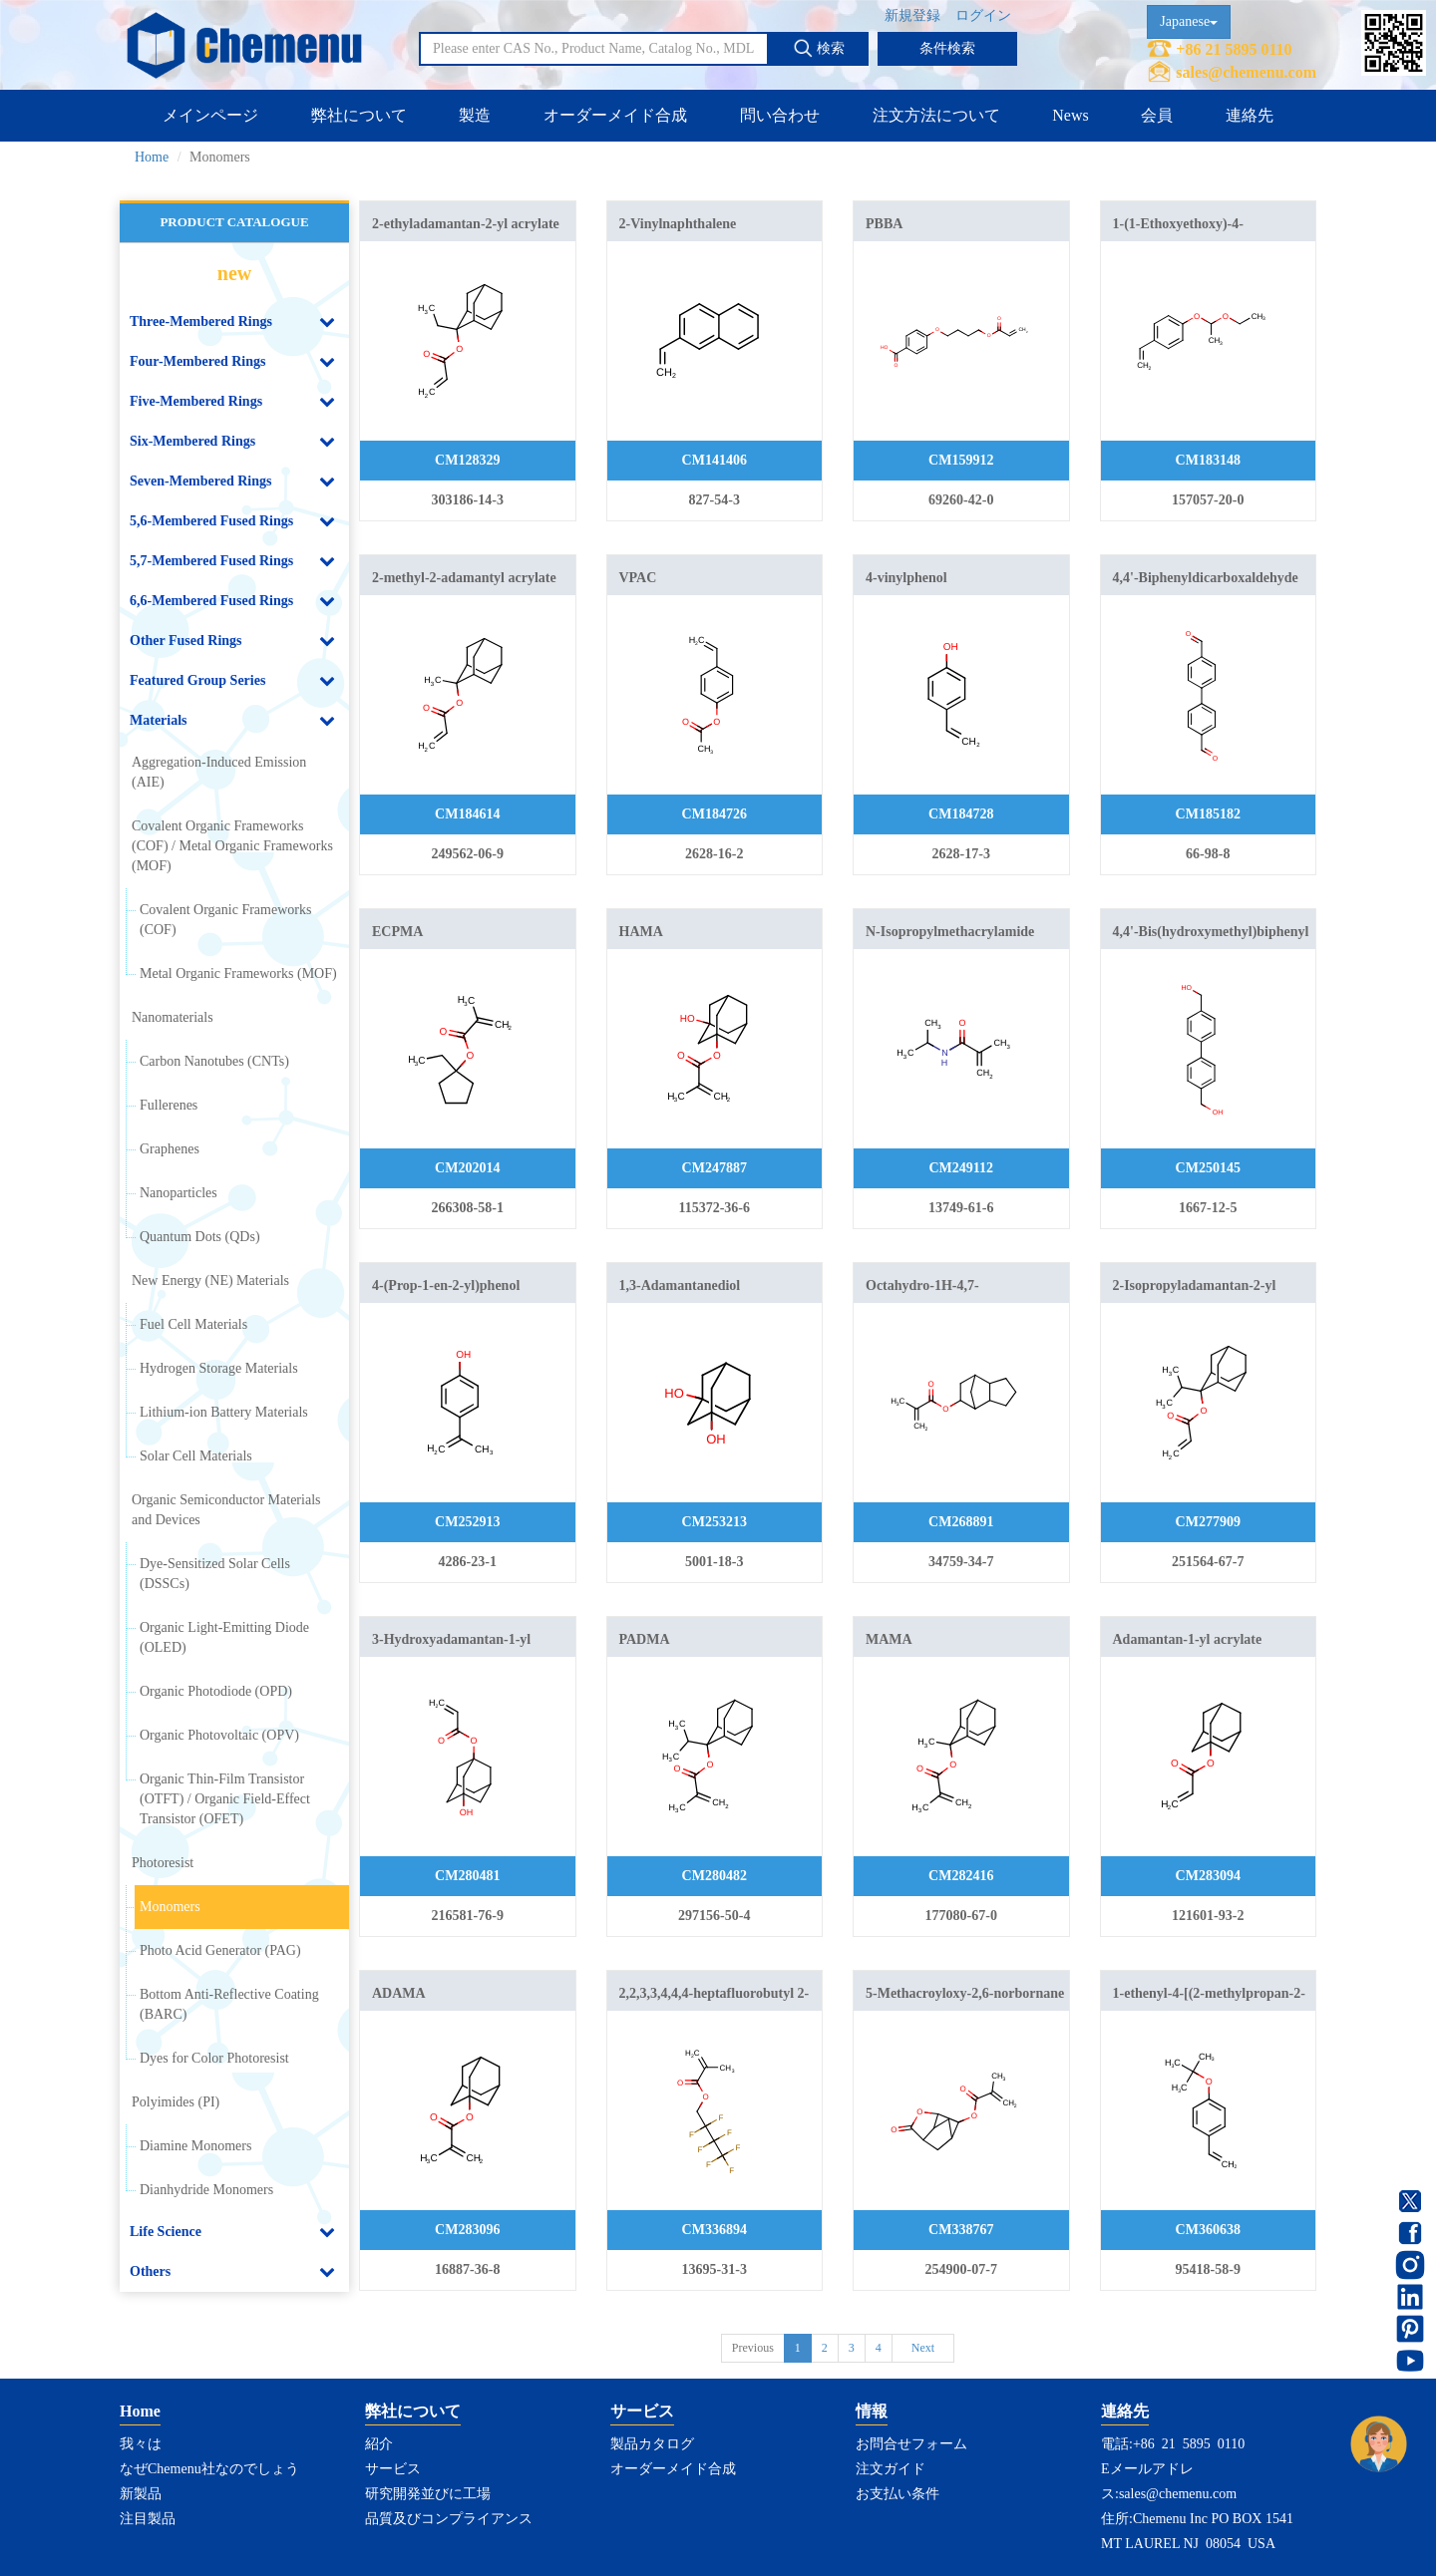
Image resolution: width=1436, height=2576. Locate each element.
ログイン (983, 15)
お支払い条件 (897, 2493)
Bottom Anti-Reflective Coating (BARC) (229, 2004)
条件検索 (947, 48)
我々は (141, 2443)
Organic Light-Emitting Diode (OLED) (224, 1637)
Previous (753, 2348)
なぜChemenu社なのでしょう (209, 2468)
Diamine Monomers (195, 2145)
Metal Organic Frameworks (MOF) (238, 973)
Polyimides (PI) (175, 2101)
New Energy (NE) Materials (210, 1280)
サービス (393, 2468)
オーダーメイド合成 (615, 115)
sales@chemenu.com (1246, 72)
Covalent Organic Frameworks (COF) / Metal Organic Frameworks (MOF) (232, 845)
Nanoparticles (178, 1192)
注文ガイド (890, 2468)
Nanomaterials (172, 1017)
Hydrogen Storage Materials (219, 1368)
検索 (819, 48)
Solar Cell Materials (196, 1456)
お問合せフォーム (911, 2443)
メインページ (210, 115)
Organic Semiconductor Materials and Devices (226, 1509)
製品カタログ (652, 2443)
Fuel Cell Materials (193, 1324)
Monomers (170, 1906)
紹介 (379, 2443)
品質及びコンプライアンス (449, 2518)
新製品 (141, 2493)
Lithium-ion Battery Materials (224, 1412)
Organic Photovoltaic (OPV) (219, 1735)
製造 (475, 115)
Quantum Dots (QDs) (200, 1236)
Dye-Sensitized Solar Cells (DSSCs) (215, 1573)
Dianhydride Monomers (206, 2189)
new (234, 273)
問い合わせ (780, 115)
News (1070, 115)
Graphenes (169, 1148)
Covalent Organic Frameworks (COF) (225, 919)
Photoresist (162, 1862)
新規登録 (912, 15)
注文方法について (936, 115)
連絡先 (1249, 115)
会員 (1157, 115)
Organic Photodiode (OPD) (216, 1691)
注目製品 (148, 2518)
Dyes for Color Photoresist (214, 2058)
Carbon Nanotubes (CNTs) (214, 1061)
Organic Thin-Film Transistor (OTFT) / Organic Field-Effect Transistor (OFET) (225, 1798)
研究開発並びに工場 (428, 2493)
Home (152, 157)
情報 (872, 2411)
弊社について (359, 115)
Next (922, 2348)
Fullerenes (168, 1105)
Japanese (1189, 21)
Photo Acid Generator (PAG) (220, 1950)
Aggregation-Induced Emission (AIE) (219, 772)
